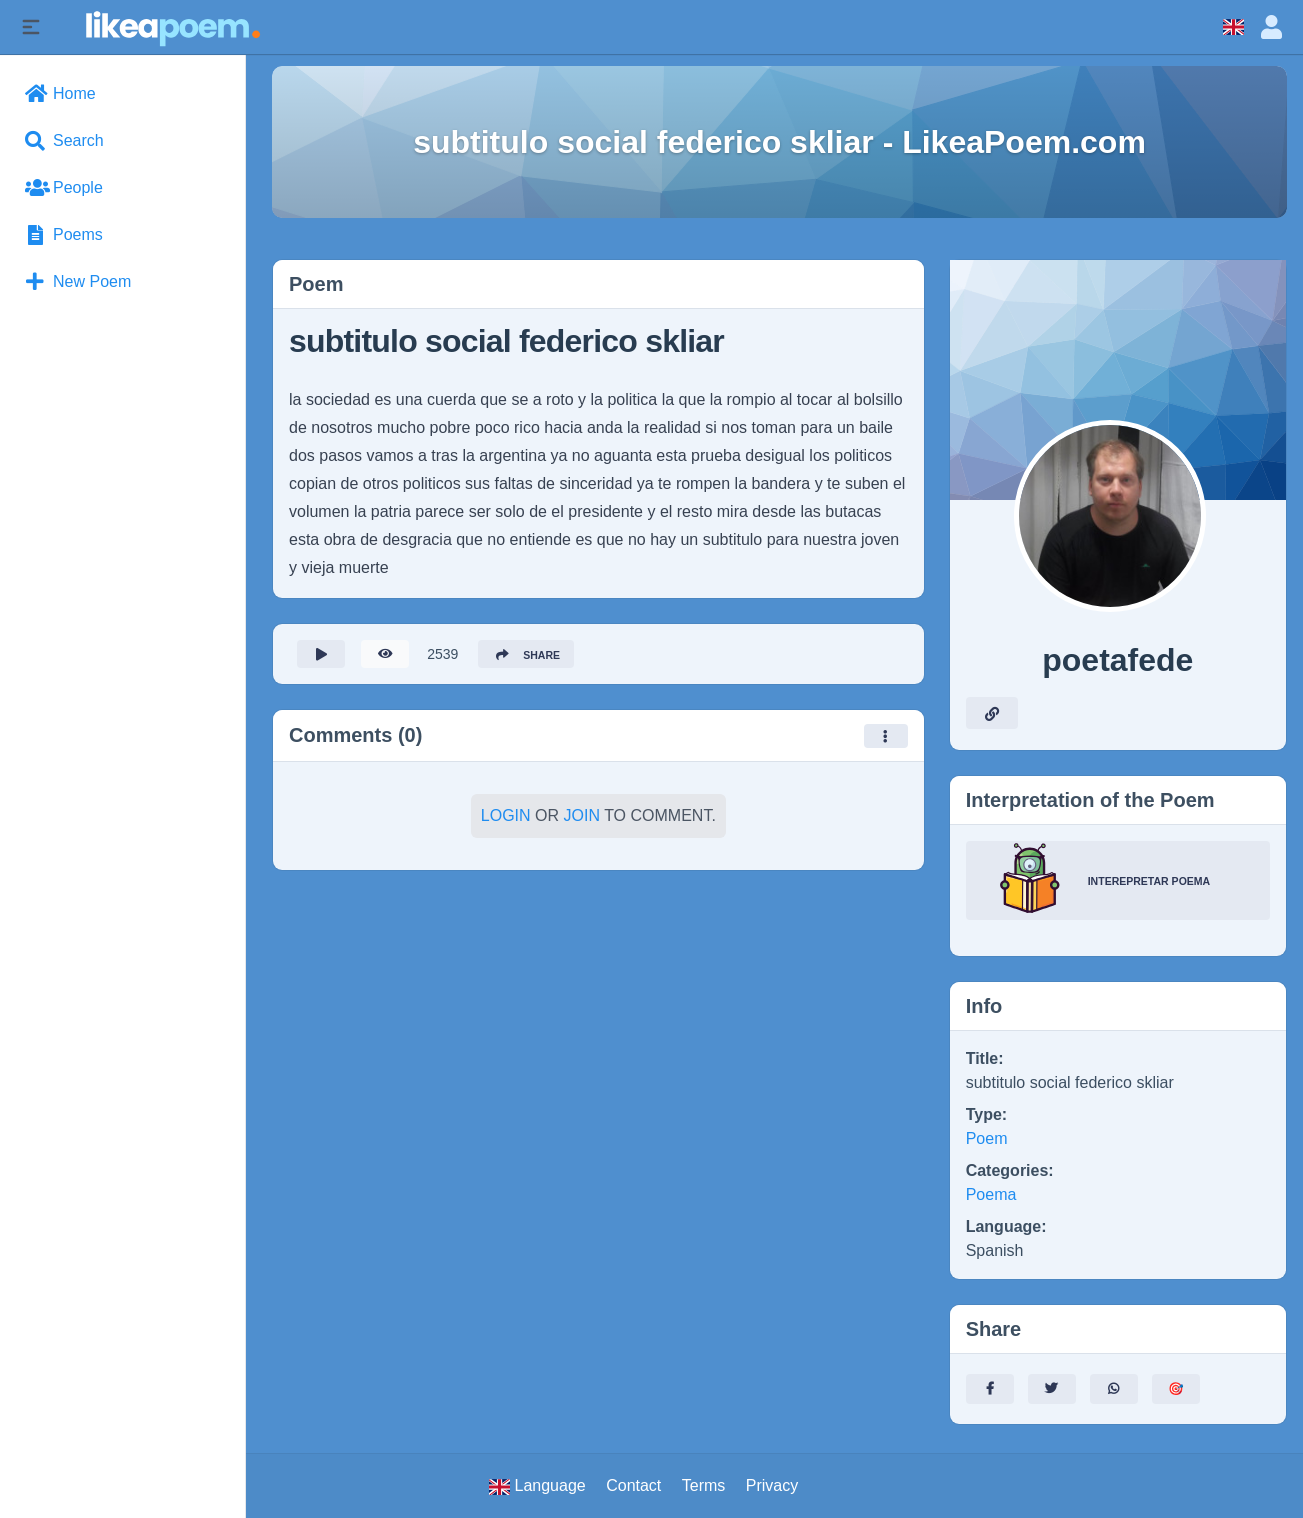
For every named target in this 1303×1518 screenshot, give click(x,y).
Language (537, 1486)
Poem (987, 1138)
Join (582, 822)
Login (506, 822)
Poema (991, 1194)
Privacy (772, 1485)
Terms (704, 1485)
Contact (633, 1485)
